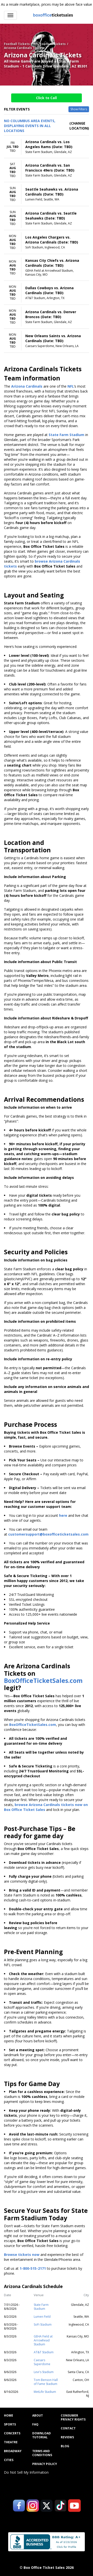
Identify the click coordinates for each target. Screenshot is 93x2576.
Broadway (13, 2451)
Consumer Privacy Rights (73, 2418)
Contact (68, 2428)
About (37, 2416)
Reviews (67, 2437)
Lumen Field (42, 2316)
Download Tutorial (41, 2435)
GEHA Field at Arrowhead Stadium (43, 2340)
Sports (10, 2424)
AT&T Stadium (44, 2352)
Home (8, 2416)
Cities (8, 2460)
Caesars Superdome (42, 2362)
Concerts (12, 2433)
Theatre (11, 2442)
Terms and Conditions (42, 2453)
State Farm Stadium (41, 2307)
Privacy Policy (44, 2464)
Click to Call (46, 97)
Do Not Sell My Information (26, 2472)
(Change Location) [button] (79, 126)
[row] (46, 146)
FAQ (35, 2424)
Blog (65, 2446)
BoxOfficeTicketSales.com (43, 1680)
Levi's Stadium (44, 2372)
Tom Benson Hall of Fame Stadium (46, 2382)
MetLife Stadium (45, 2392)
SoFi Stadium (43, 2324)
